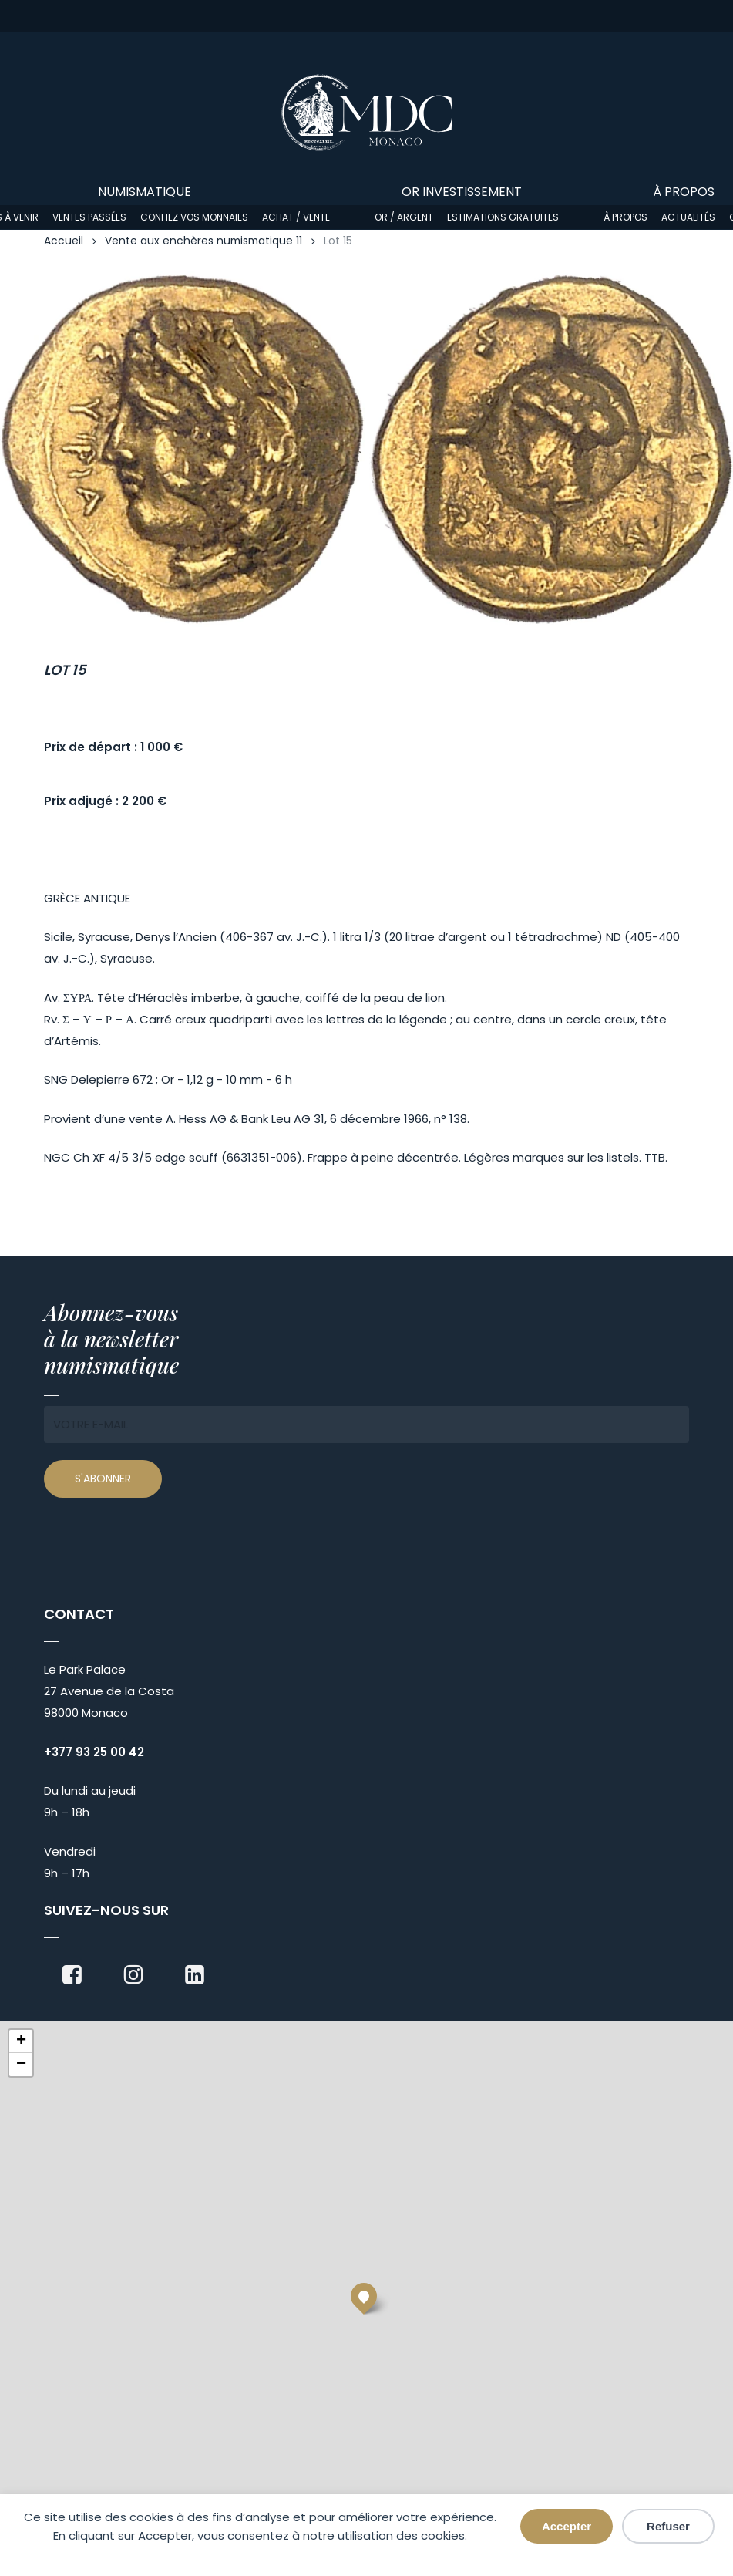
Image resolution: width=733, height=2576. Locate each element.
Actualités (688, 217)
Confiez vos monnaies (194, 217)
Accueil (63, 241)
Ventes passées (89, 217)
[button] (364, 2296)
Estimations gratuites (503, 217)
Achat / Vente (296, 217)
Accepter (566, 2526)
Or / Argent (404, 217)
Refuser (668, 2526)
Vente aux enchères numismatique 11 (203, 241)
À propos (625, 217)
